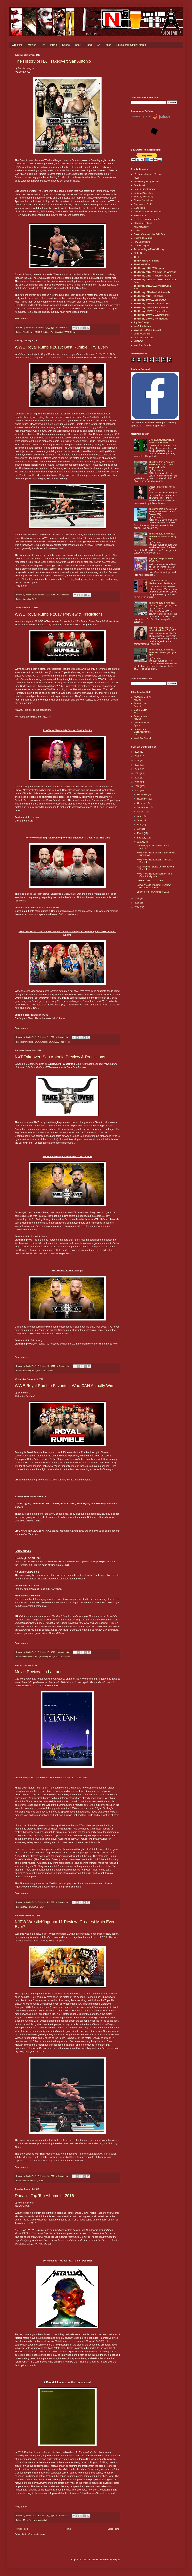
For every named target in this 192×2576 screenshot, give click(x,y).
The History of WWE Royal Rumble (151, 307)
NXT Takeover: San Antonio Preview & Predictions (60, 1057)
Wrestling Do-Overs (143, 337)
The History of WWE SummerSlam (151, 311)
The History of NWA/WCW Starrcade (152, 292)
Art (98, 44)
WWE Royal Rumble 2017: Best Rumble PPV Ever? (61, 347)
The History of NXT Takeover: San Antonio (53, 61)
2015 (137, 902)
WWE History (70, 332)
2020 (137, 777)
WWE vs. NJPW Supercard (147, 330)
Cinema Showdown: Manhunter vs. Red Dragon (162, 582)
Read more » (21, 318)
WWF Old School (142, 738)
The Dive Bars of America (146, 260)
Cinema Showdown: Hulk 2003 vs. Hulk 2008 (161, 441)
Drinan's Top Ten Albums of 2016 (44, 2195)
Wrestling (17, 44)
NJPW (26, 2180)
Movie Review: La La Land (39, 1671)
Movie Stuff (28, 1907)
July (139, 816)
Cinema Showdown (143, 200)
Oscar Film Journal (143, 238)
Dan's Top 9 (139, 208)
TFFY (136, 257)
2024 (137, 760)
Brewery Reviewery (143, 196)
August (141, 811)
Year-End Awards (142, 345)
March (140, 833)
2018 (137, 786)
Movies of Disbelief (143, 223)
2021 (137, 773)
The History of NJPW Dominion (149, 268)
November (142, 798)
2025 (137, 756)
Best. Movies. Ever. (143, 193)
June (140, 820)
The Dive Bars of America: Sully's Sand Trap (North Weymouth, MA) (162, 465)
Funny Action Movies (140, 717)
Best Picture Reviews (144, 189)
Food (89, 44)
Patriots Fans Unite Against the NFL (142, 732)
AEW (136, 178)
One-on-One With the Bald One (149, 234)
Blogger (116, 2559)
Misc (108, 44)
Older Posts (113, 2529)
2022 (137, 769)
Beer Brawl (139, 185)
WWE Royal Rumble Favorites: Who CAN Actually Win (64, 1385)
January (141, 842)
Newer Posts (22, 2529)
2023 (137, 764)
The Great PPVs (142, 264)
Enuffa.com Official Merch (131, 44)
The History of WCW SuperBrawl (150, 300)
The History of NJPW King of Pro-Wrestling (155, 272)
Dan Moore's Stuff (31, 1042)
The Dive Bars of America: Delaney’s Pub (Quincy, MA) (163, 604)
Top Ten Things (141, 322)
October (141, 803)
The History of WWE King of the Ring (152, 303)
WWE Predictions (62, 1042)
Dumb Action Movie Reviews (148, 211)
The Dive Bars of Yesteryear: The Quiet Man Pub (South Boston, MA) (163, 512)
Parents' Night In (142, 245)
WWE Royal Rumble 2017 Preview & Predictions (59, 614)
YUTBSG (138, 341)
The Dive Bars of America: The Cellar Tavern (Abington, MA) (163, 652)
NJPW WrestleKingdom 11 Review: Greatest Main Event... (154, 886)
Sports (66, 44)
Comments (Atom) (37, 2534)
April (139, 829)
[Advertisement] (154, 72)
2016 (137, 898)
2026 (137, 752)
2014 (137, 907)
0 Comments (62, 327)
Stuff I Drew (139, 253)
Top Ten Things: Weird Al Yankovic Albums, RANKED (162, 629)
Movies (32, 44)
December (142, 794)
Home (68, 2529)
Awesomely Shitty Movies (146, 181)
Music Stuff (39, 1907)
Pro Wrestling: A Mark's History (149, 249)
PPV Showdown (142, 242)
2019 (137, 782)
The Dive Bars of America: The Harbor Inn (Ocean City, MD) (163, 536)
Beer (77, 44)
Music (53, 44)
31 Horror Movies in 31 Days (148, 174)
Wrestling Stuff (57, 332)
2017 (137, 790)
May (139, 824)
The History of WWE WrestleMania (151, 318)
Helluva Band (140, 215)
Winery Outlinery (142, 333)
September (143, 807)
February (142, 837)
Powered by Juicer (141, 116)
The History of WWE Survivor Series (151, 315)
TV (43, 44)
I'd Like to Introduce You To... (148, 219)
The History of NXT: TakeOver (36, 332)
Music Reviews (30, 2520)
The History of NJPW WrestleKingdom (152, 275)
